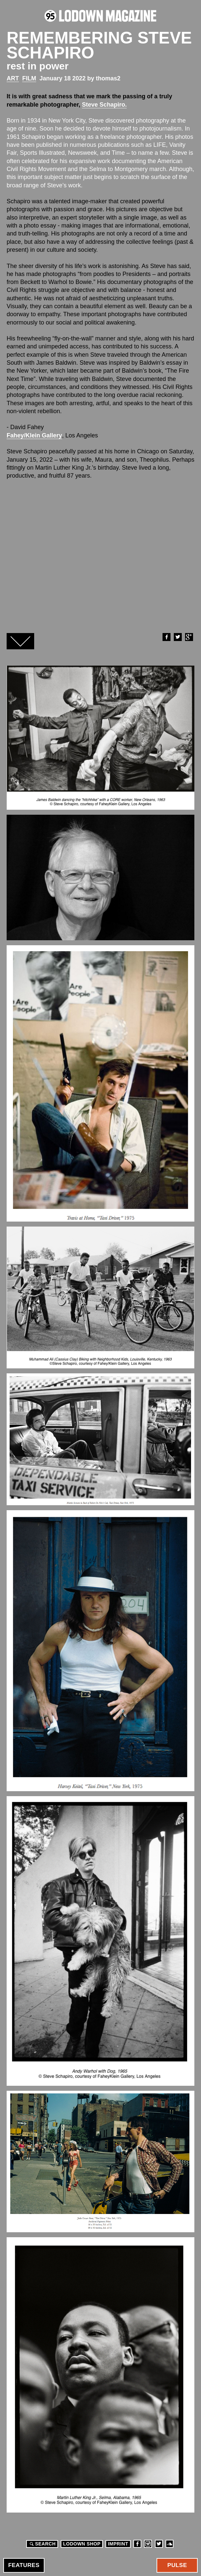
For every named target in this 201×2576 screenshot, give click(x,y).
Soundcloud (169, 2544)
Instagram (148, 2544)
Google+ (188, 637)
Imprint (118, 2543)
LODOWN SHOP (81, 2543)
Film (29, 78)
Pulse (177, 2565)
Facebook (166, 637)
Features (23, 2565)
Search (42, 2543)
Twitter (177, 637)
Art (13, 78)
